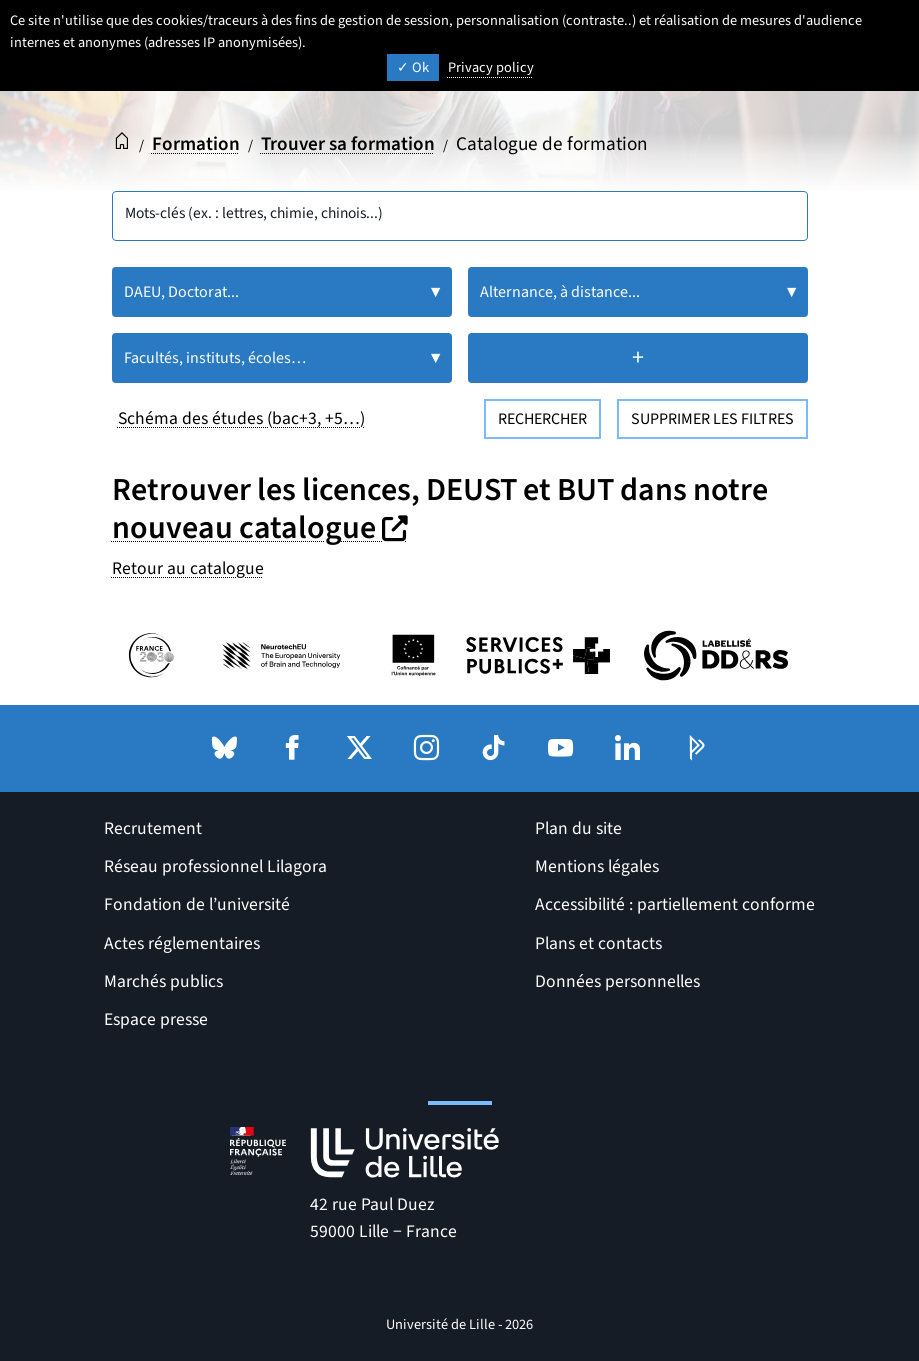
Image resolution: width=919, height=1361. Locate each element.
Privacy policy (491, 67)
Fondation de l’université (197, 904)
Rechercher (542, 419)
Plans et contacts (598, 943)
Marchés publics (163, 981)
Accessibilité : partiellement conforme (675, 904)
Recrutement (153, 828)
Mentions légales (597, 866)
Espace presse (156, 1019)
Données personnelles (617, 981)
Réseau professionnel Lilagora (215, 866)
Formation (196, 144)
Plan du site (578, 828)
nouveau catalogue (262, 528)
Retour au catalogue (188, 568)
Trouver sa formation (348, 144)
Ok (413, 67)
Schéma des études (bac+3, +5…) (241, 418)
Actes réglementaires (182, 943)
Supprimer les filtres (712, 419)
